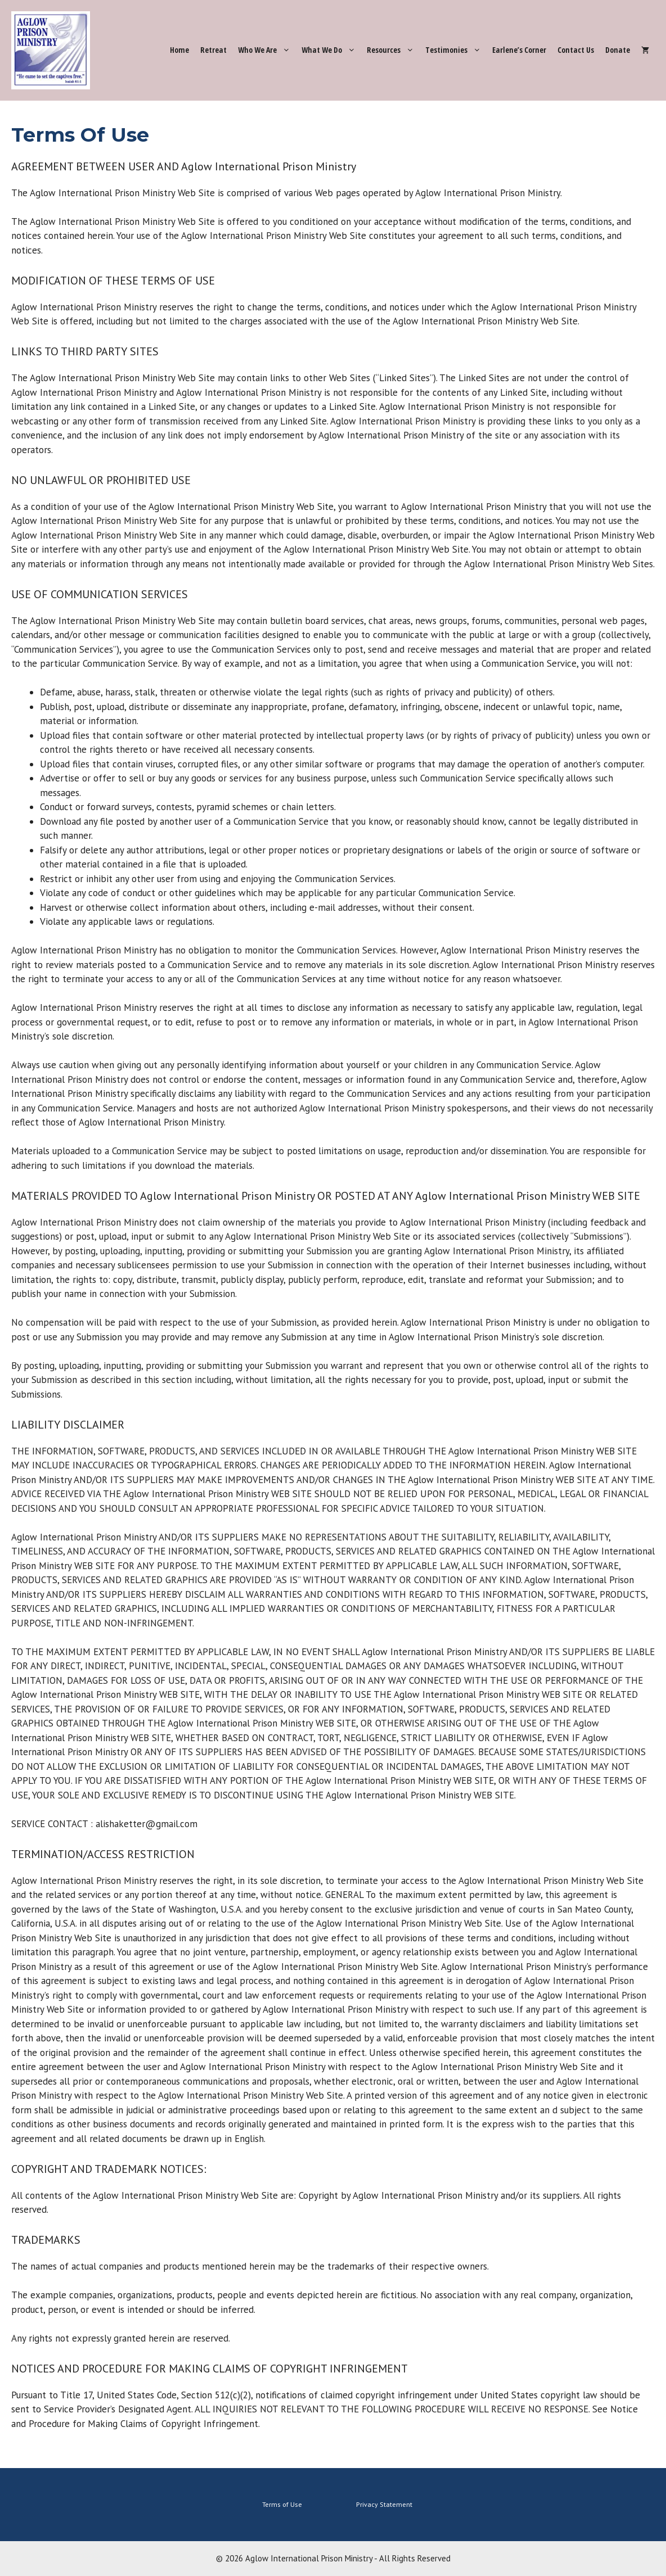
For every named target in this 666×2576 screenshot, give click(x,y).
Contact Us (575, 49)
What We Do (331, 50)
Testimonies (456, 50)
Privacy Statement (384, 2504)
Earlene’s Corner (519, 49)
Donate (617, 49)
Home (179, 49)
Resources (393, 50)
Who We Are (267, 50)
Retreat (213, 49)
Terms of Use (282, 2504)
